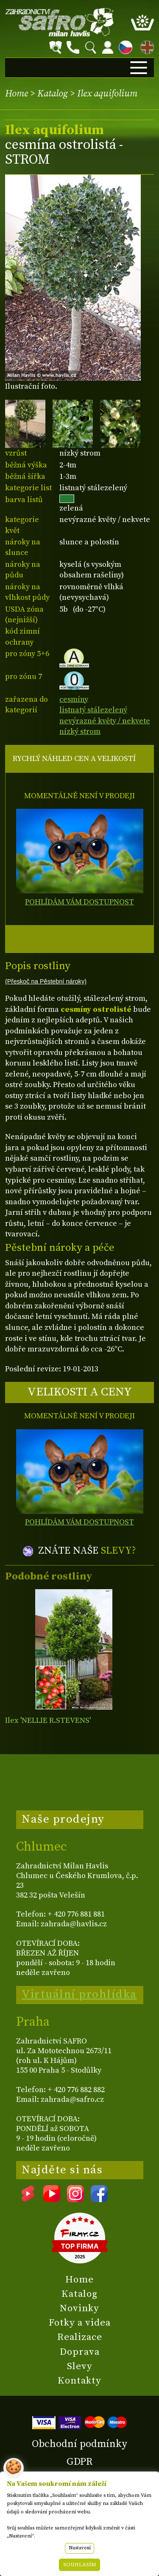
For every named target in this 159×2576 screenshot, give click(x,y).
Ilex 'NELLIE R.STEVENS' (48, 1720)
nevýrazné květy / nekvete (104, 721)
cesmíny (73, 699)
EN (145, 46)
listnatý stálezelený (93, 710)
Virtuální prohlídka (79, 1994)
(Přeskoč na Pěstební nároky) (45, 981)
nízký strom (79, 731)
